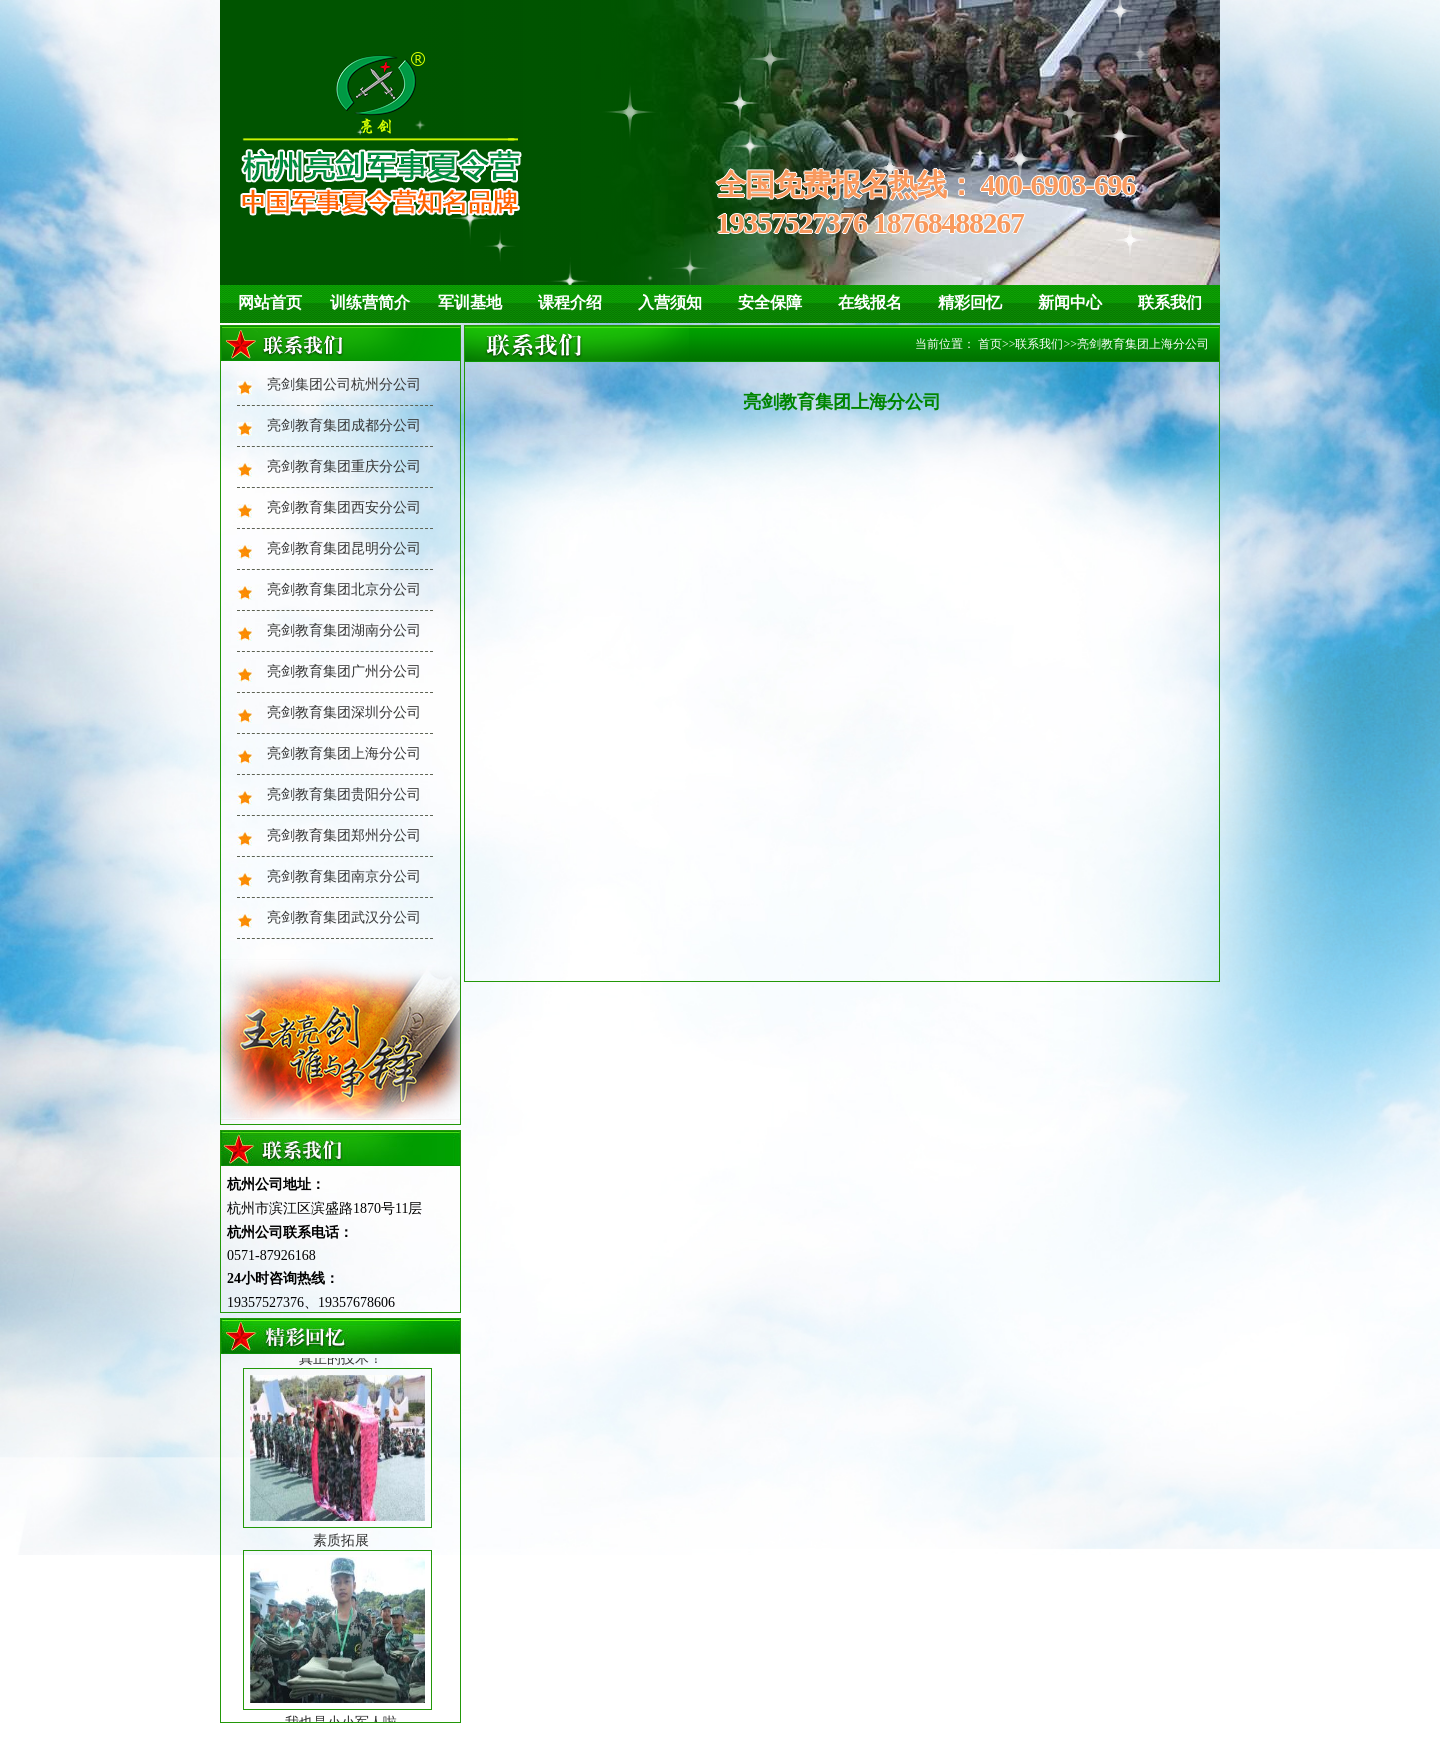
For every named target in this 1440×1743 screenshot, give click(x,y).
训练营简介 (370, 302)
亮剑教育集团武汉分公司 (344, 917)
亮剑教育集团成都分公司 (344, 425)
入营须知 (670, 302)
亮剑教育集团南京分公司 (344, 876)
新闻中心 (1070, 302)
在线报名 (870, 302)
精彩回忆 (970, 302)
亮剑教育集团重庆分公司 (344, 466)
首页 (990, 344)
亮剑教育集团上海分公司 (344, 753)
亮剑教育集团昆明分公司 (344, 548)
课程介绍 (570, 302)
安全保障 (770, 302)
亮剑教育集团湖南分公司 (344, 630)
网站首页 (270, 302)
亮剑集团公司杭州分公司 (344, 384)
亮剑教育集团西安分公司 (344, 507)
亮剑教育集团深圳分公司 (344, 712)
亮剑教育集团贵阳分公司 (344, 794)
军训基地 (470, 302)
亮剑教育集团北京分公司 (344, 589)
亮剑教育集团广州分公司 (344, 671)
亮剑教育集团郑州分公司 (344, 835)
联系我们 (1170, 302)
